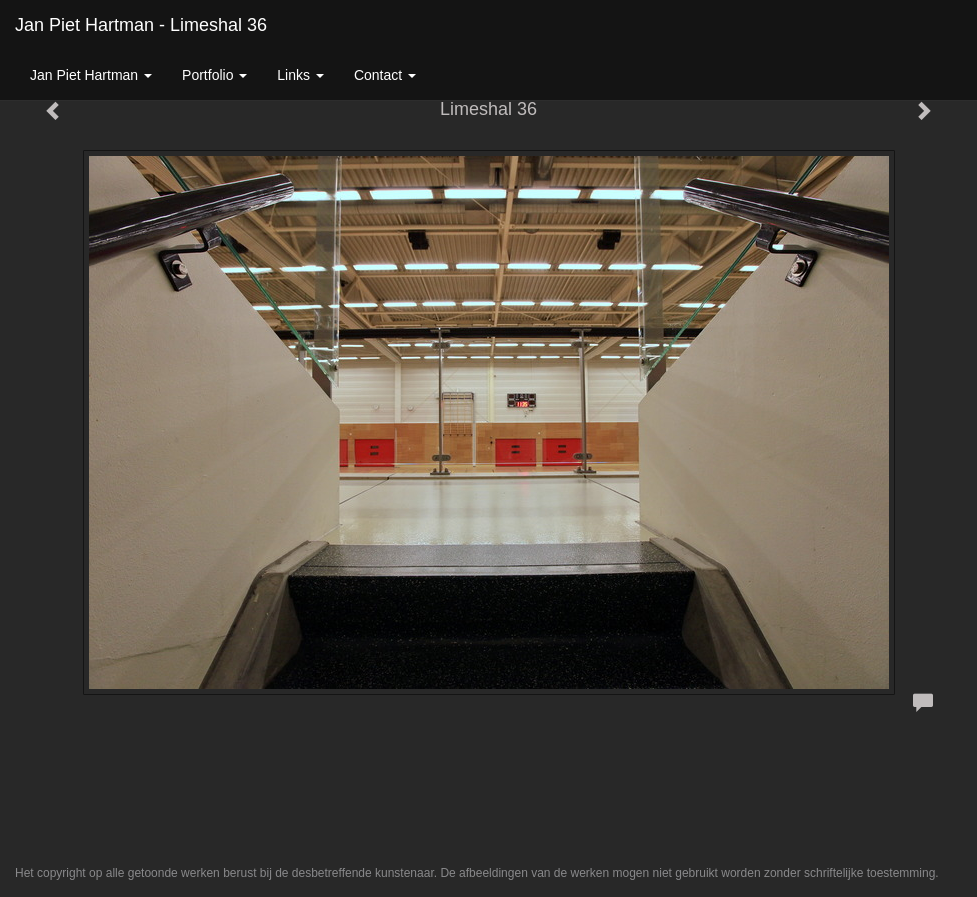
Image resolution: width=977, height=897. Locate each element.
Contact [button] (385, 75)
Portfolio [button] (214, 75)
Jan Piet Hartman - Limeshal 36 (141, 25)
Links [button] (300, 75)
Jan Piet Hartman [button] (91, 75)
